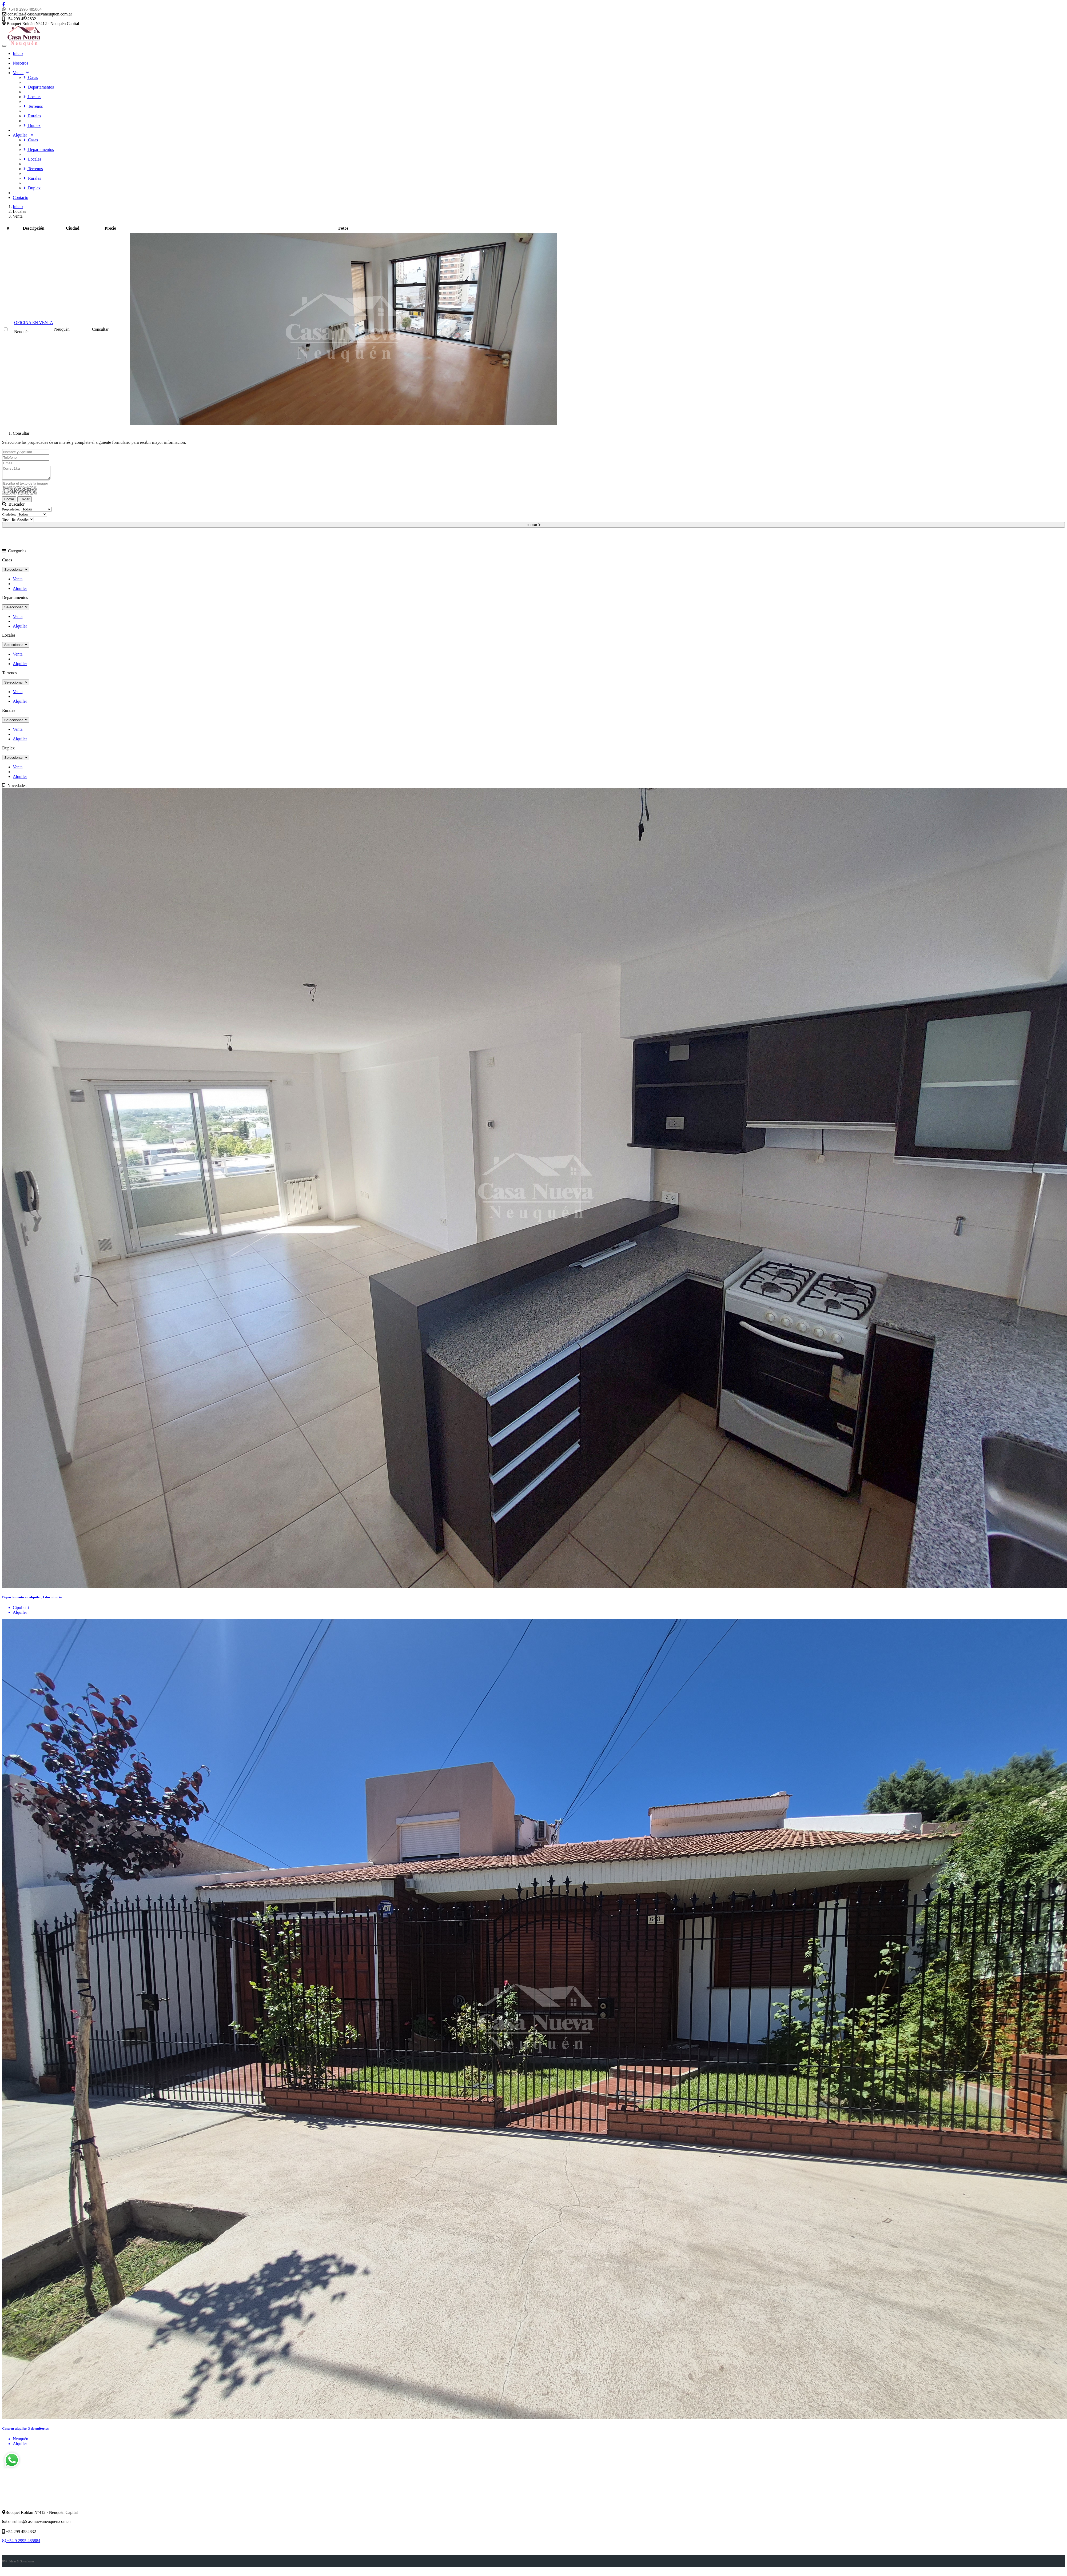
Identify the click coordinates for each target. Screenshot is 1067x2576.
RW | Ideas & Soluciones (18, 2564)
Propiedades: (11, 512)
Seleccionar (15, 572)
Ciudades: (9, 517)
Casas (30, 77)
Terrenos (33, 106)
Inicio (18, 53)
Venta (21, 72)
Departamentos (38, 87)
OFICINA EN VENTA (33, 322)
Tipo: (6, 522)
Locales (32, 96)
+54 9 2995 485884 (22, 9)
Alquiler (23, 135)
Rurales (32, 116)
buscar (533, 527)
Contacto (20, 197)
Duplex (32, 125)
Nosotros (20, 63)
